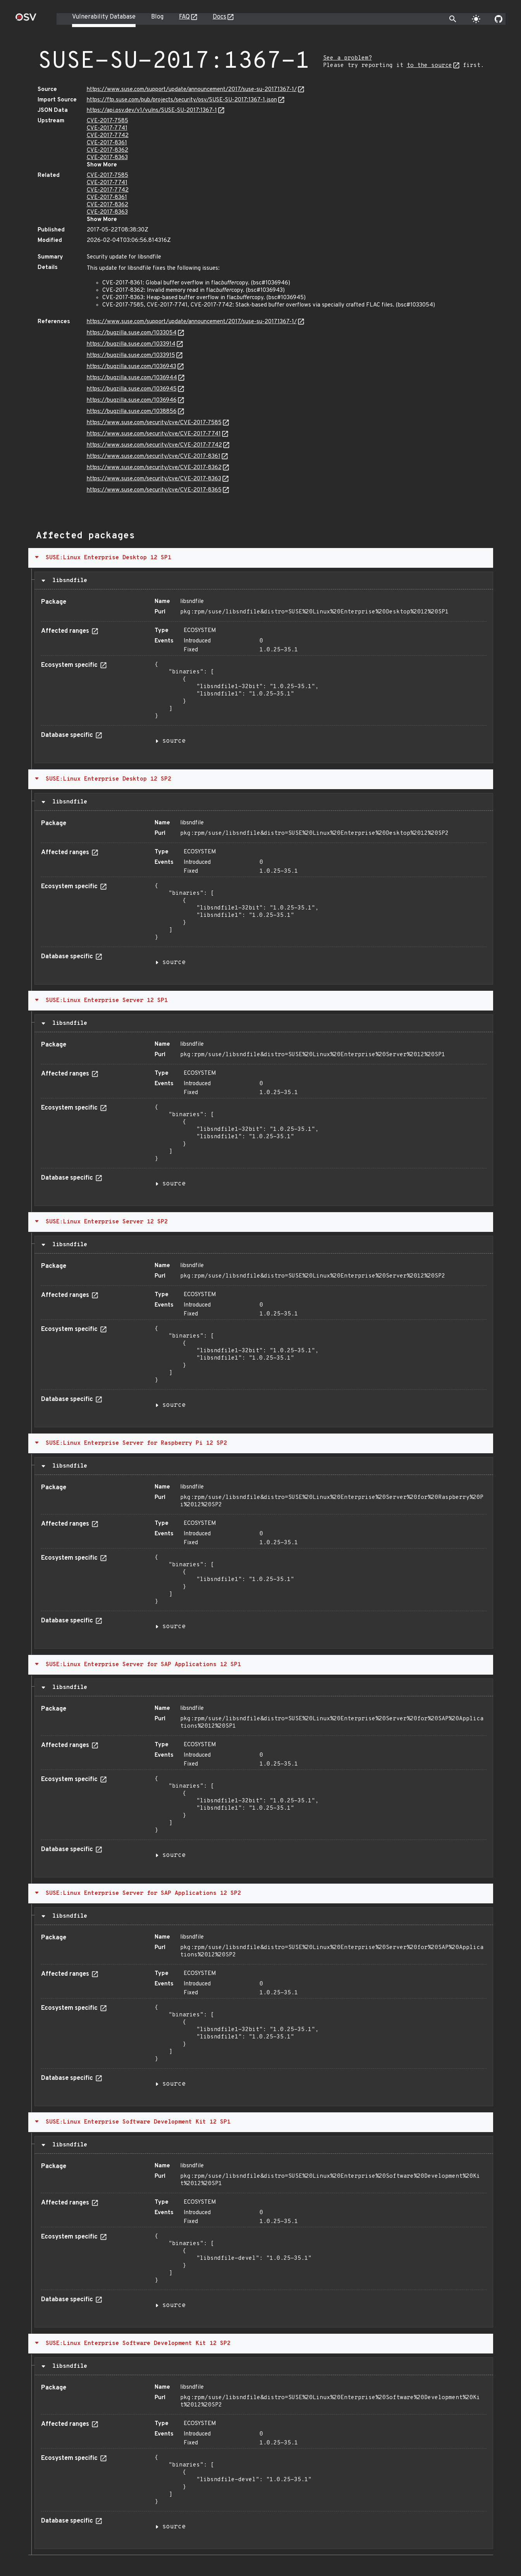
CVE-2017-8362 (107, 150)
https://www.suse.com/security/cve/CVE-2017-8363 (154, 479)
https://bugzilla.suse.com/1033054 (132, 333)
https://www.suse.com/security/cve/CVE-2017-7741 (154, 434)
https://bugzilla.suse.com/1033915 (131, 355)
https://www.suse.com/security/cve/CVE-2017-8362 (154, 467)
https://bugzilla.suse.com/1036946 (132, 400)
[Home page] (25, 19)
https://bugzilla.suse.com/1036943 (131, 366)
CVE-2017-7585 (107, 121)
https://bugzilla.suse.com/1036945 (132, 389)
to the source (429, 65)
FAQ (184, 17)
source (174, 741)
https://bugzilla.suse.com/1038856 (132, 411)
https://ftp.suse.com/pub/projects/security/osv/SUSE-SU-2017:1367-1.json (182, 100)
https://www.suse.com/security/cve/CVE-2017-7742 (154, 445)
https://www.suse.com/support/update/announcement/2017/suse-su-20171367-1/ (192, 89)
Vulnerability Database (104, 17)
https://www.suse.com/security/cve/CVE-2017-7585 (154, 422)
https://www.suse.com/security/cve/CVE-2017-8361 (153, 456)
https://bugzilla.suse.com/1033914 (131, 344)
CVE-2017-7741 (107, 128)
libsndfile (68, 580)
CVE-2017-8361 (107, 143)
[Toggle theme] (476, 19)
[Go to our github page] (498, 19)
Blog (157, 17)
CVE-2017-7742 (108, 135)
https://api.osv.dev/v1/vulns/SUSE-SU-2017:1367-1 (152, 110)
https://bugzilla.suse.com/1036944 (132, 378)
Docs (219, 17)
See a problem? (347, 58)
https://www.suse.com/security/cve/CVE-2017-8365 (154, 490)
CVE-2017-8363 (107, 157)
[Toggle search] (453, 19)
